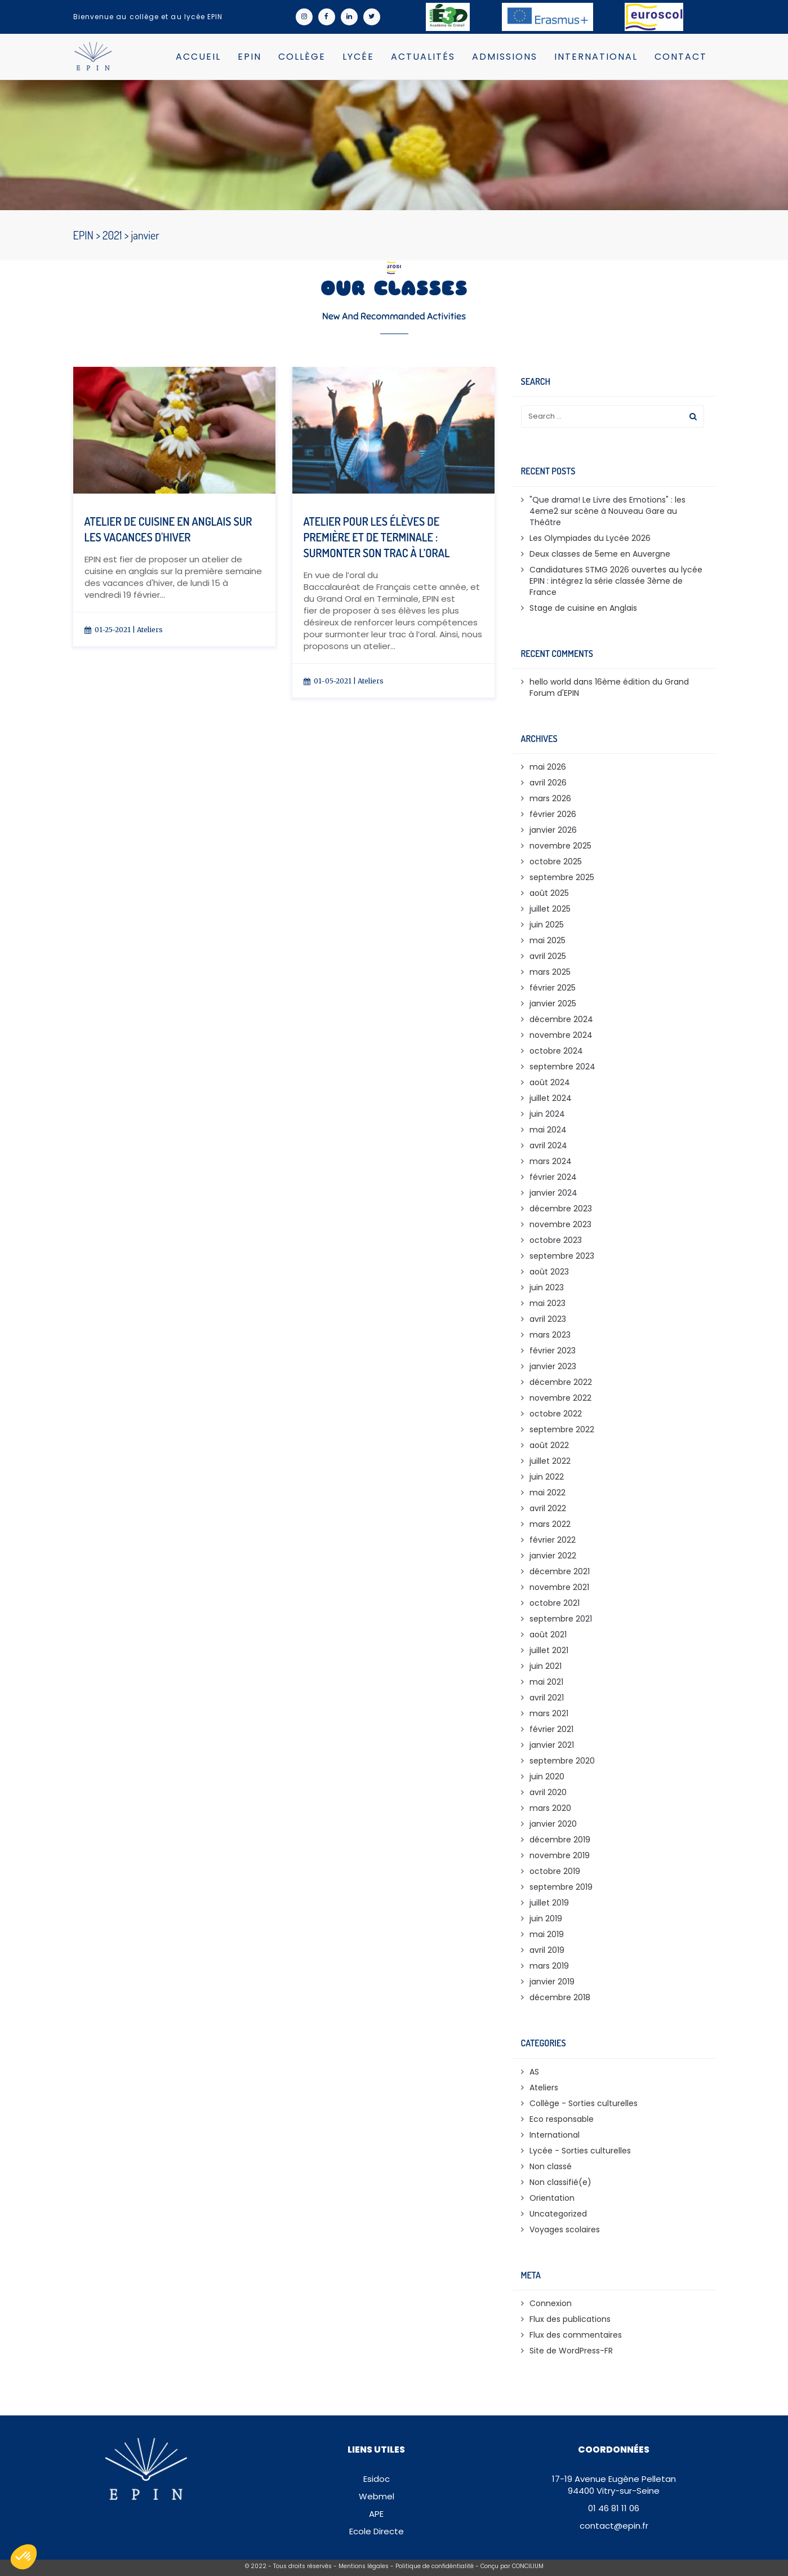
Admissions (504, 56)
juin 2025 (546, 924)
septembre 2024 (562, 1066)
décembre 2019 (559, 1839)
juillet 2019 (549, 1902)
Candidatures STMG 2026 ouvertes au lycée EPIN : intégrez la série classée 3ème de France (615, 581)
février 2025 (552, 987)
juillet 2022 (550, 1461)
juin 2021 (545, 1666)
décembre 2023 (560, 1208)
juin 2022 (546, 1476)
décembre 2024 (561, 1019)
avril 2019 (546, 1950)
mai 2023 (547, 1303)
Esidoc (376, 2479)
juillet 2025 (550, 908)
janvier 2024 (553, 1192)
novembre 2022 (560, 1398)
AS (534, 2071)
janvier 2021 (551, 1745)
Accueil (198, 56)
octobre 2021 (554, 1603)
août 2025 (549, 893)
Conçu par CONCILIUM (512, 2566)
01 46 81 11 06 (613, 2508)
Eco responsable (561, 2119)
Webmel (376, 2496)
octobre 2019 (554, 1871)
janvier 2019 (552, 1981)
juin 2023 (546, 1287)
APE (376, 2514)
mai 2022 (547, 1492)
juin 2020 (546, 1776)
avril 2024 (548, 1145)
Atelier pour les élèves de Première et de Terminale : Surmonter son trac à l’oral (377, 537)
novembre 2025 (560, 845)
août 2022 (549, 1445)
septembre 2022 (561, 1429)
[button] (23, 2556)
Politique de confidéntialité (434, 2566)
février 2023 (552, 1350)
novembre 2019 (559, 1855)
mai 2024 (548, 1129)
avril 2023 (547, 1319)
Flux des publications (570, 2319)
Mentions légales (364, 2566)
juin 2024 (547, 1114)
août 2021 (548, 1634)
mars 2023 (550, 1334)
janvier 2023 (552, 1366)
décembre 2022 (560, 1382)
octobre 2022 (555, 1413)
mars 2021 (548, 1713)
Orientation (552, 2198)
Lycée (358, 56)
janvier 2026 (553, 830)
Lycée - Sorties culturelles (580, 2150)
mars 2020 (550, 1808)
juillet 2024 (550, 1098)
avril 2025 (547, 956)
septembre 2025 (561, 877)
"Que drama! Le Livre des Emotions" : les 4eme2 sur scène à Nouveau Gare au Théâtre (607, 511)
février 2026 (552, 814)
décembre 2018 (559, 1997)
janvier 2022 (552, 1555)
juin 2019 (545, 1918)
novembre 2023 (560, 1224)
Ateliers (150, 629)
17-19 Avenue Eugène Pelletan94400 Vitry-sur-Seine (614, 2485)
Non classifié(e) (560, 2182)
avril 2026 (548, 782)
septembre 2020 (562, 1760)
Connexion (550, 2303)
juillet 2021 (548, 1650)
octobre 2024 (556, 1050)
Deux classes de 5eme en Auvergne (599, 553)
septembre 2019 (561, 1887)
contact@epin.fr (614, 2525)
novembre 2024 (561, 1035)
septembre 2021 (560, 1618)
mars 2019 (549, 1965)
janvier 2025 (552, 1003)
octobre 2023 (555, 1240)
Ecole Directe (376, 2531)
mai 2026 (547, 766)
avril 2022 (547, 1508)
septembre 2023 (561, 1256)
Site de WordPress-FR (571, 2350)
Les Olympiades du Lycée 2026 (590, 538)
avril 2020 (548, 1792)
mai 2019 (546, 1934)
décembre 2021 (559, 1571)
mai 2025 (547, 940)
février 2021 (551, 1729)
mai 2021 (546, 1681)
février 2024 (553, 1177)
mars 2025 (550, 972)
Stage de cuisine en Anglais (583, 608)
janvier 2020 (553, 1823)
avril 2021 (546, 1697)
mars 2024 (550, 1161)
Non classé (550, 2166)
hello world (550, 681)
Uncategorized (558, 2213)
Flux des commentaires (575, 2334)
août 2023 (549, 1271)
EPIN (249, 56)
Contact (681, 56)
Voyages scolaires (564, 2229)
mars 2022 (550, 1524)
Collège (302, 56)
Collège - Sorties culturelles (583, 2103)
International (596, 56)
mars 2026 (550, 798)
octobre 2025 (555, 861)
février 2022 (552, 1539)
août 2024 (549, 1082)
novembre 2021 (559, 1587)
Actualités (423, 56)
